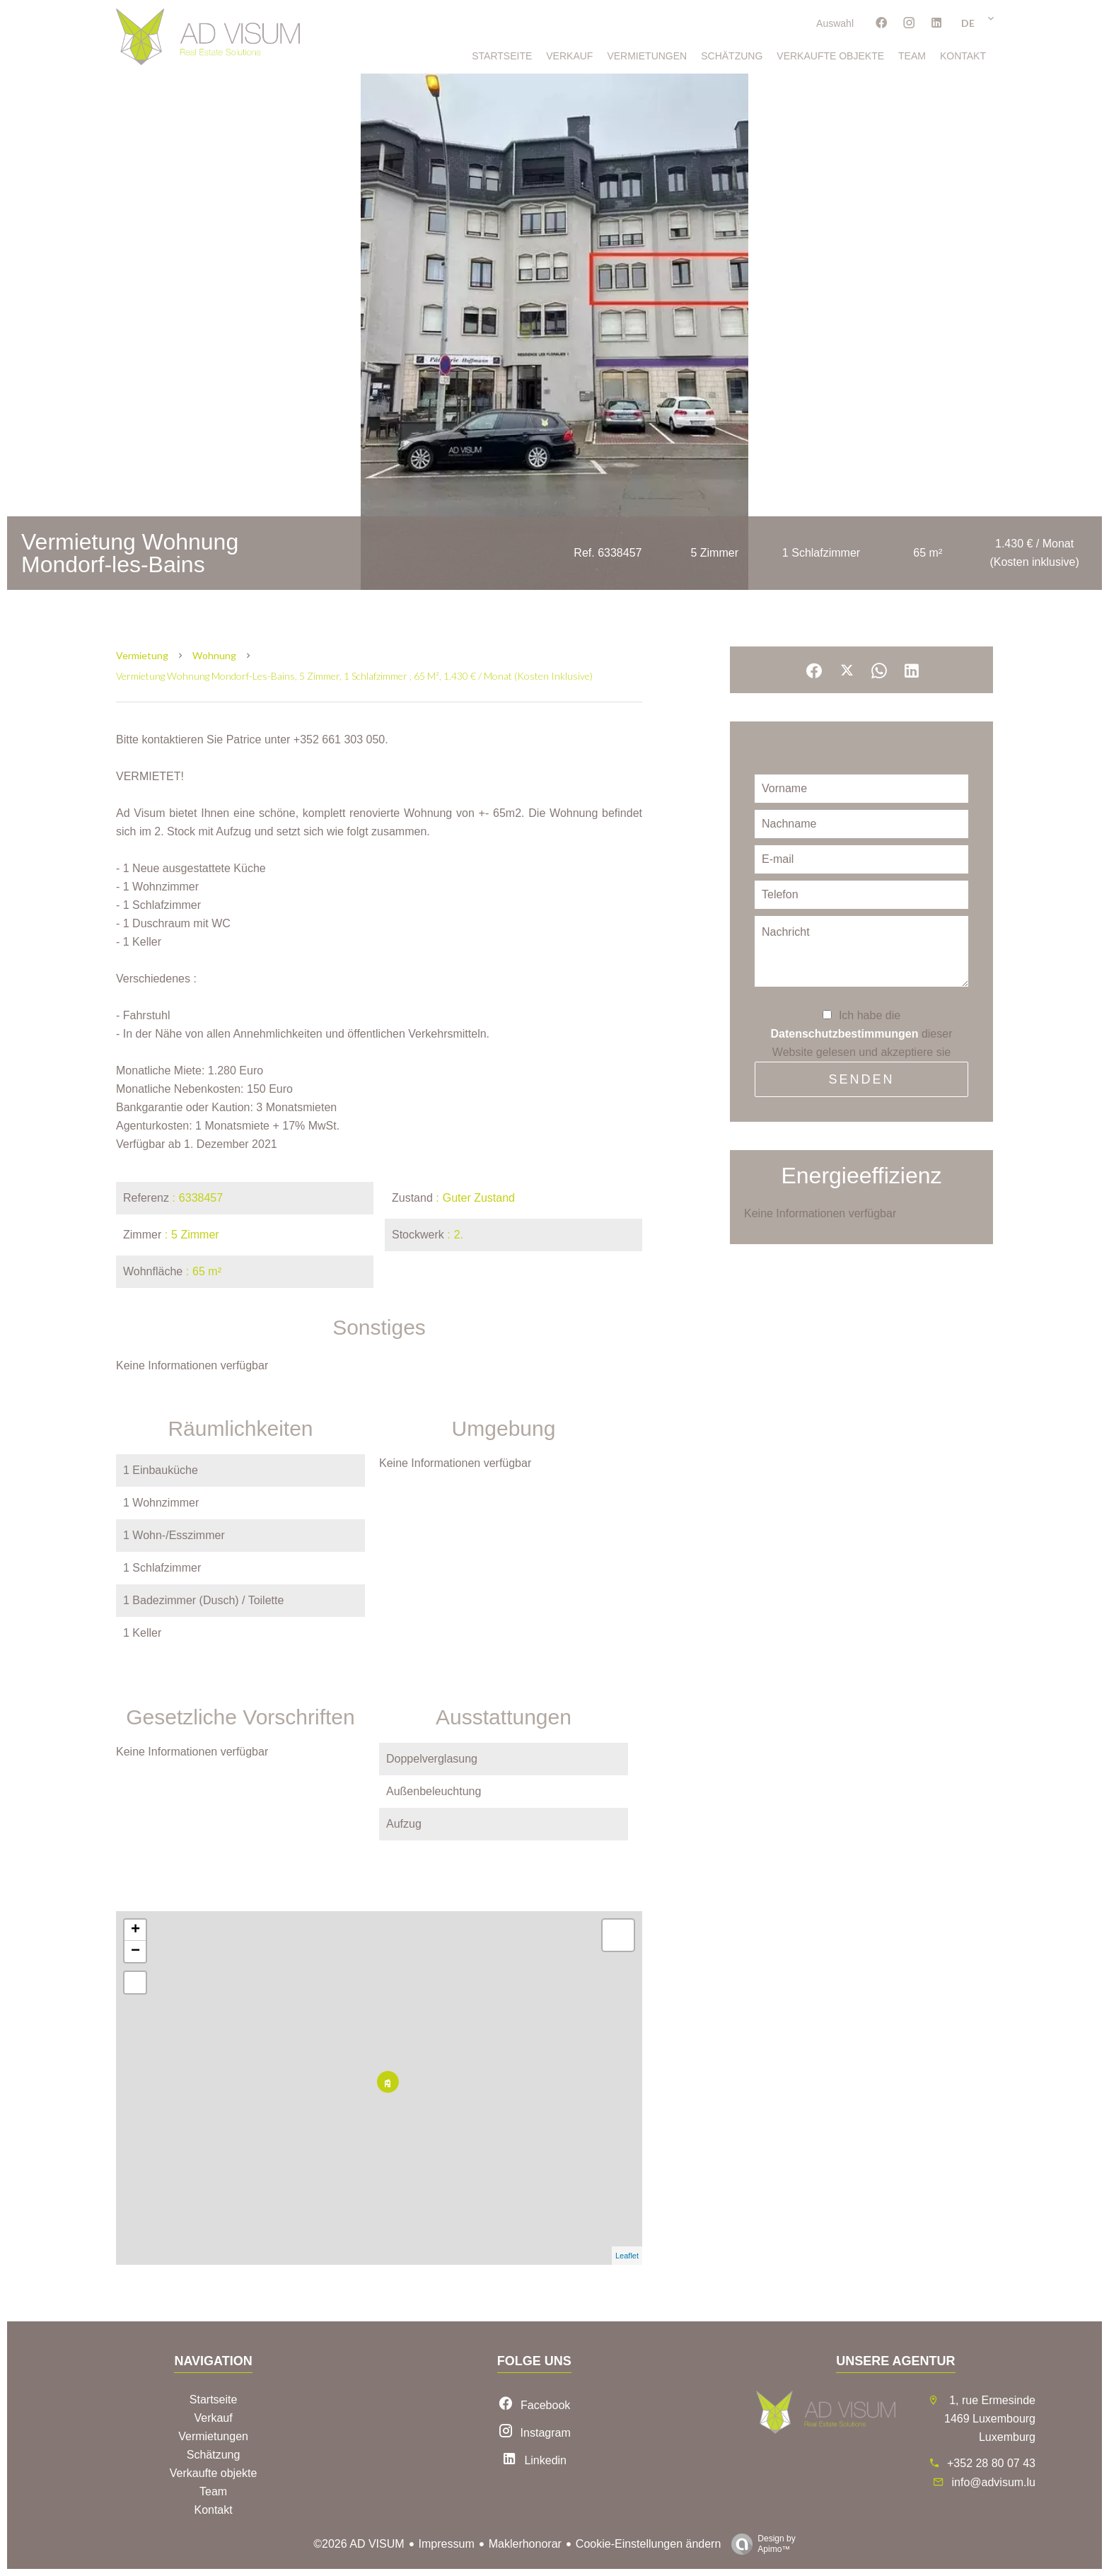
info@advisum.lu (993, 2482)
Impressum (447, 2544)
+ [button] (135, 1930)
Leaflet (627, 2255)
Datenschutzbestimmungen (845, 1034)
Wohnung (214, 655)
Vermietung (142, 655)
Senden (861, 1079)
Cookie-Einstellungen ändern (648, 2544)
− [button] (135, 1951)
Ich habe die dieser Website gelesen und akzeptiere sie (862, 1033)
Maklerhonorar (525, 2544)
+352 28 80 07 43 (991, 2463)
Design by (759, 2544)
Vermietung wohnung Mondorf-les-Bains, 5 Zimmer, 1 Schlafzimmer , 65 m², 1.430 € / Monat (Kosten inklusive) (354, 676)
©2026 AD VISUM (358, 2544)
